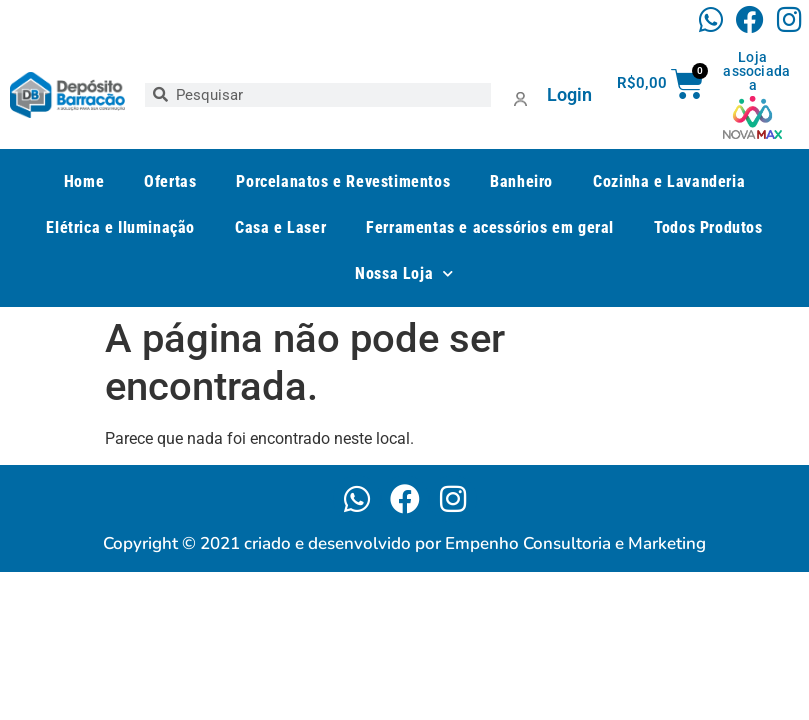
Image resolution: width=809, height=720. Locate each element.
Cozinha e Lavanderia (669, 181)
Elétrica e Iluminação (120, 227)
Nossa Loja (404, 273)
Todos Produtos (708, 227)
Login (569, 94)
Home (84, 181)
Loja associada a (756, 71)
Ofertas (170, 181)
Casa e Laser (280, 227)
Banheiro (521, 181)
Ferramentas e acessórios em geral (490, 227)
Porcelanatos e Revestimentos (343, 181)
